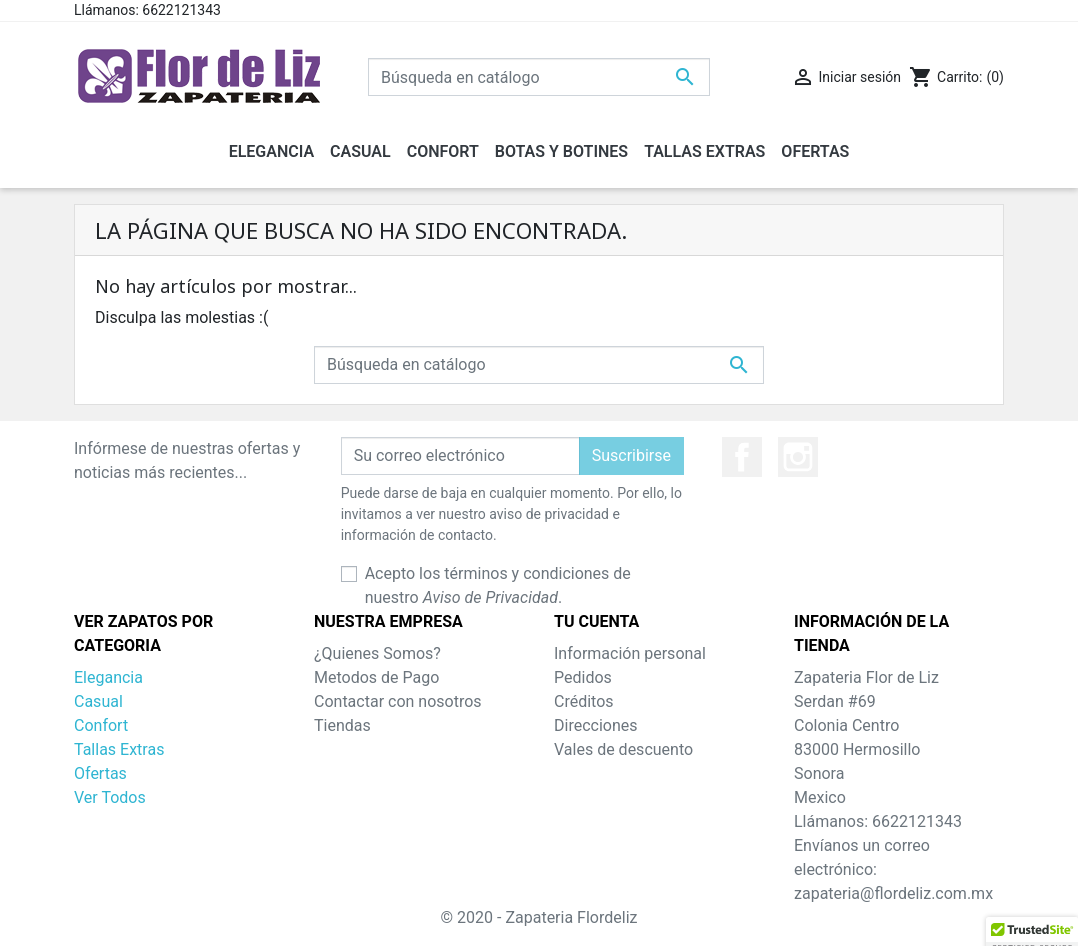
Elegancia (108, 677)
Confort (101, 725)
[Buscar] (539, 77)
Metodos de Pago (376, 677)
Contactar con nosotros (398, 701)
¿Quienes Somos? (377, 653)
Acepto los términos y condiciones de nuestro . (498, 585)
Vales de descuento (623, 749)
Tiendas (342, 725)
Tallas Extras (119, 749)
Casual (98, 701)
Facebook (742, 457)
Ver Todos (110, 797)
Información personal (630, 653)
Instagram (798, 457)
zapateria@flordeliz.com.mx (893, 893)
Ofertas (100, 773)
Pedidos (583, 677)
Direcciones (596, 725)
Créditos (584, 701)
